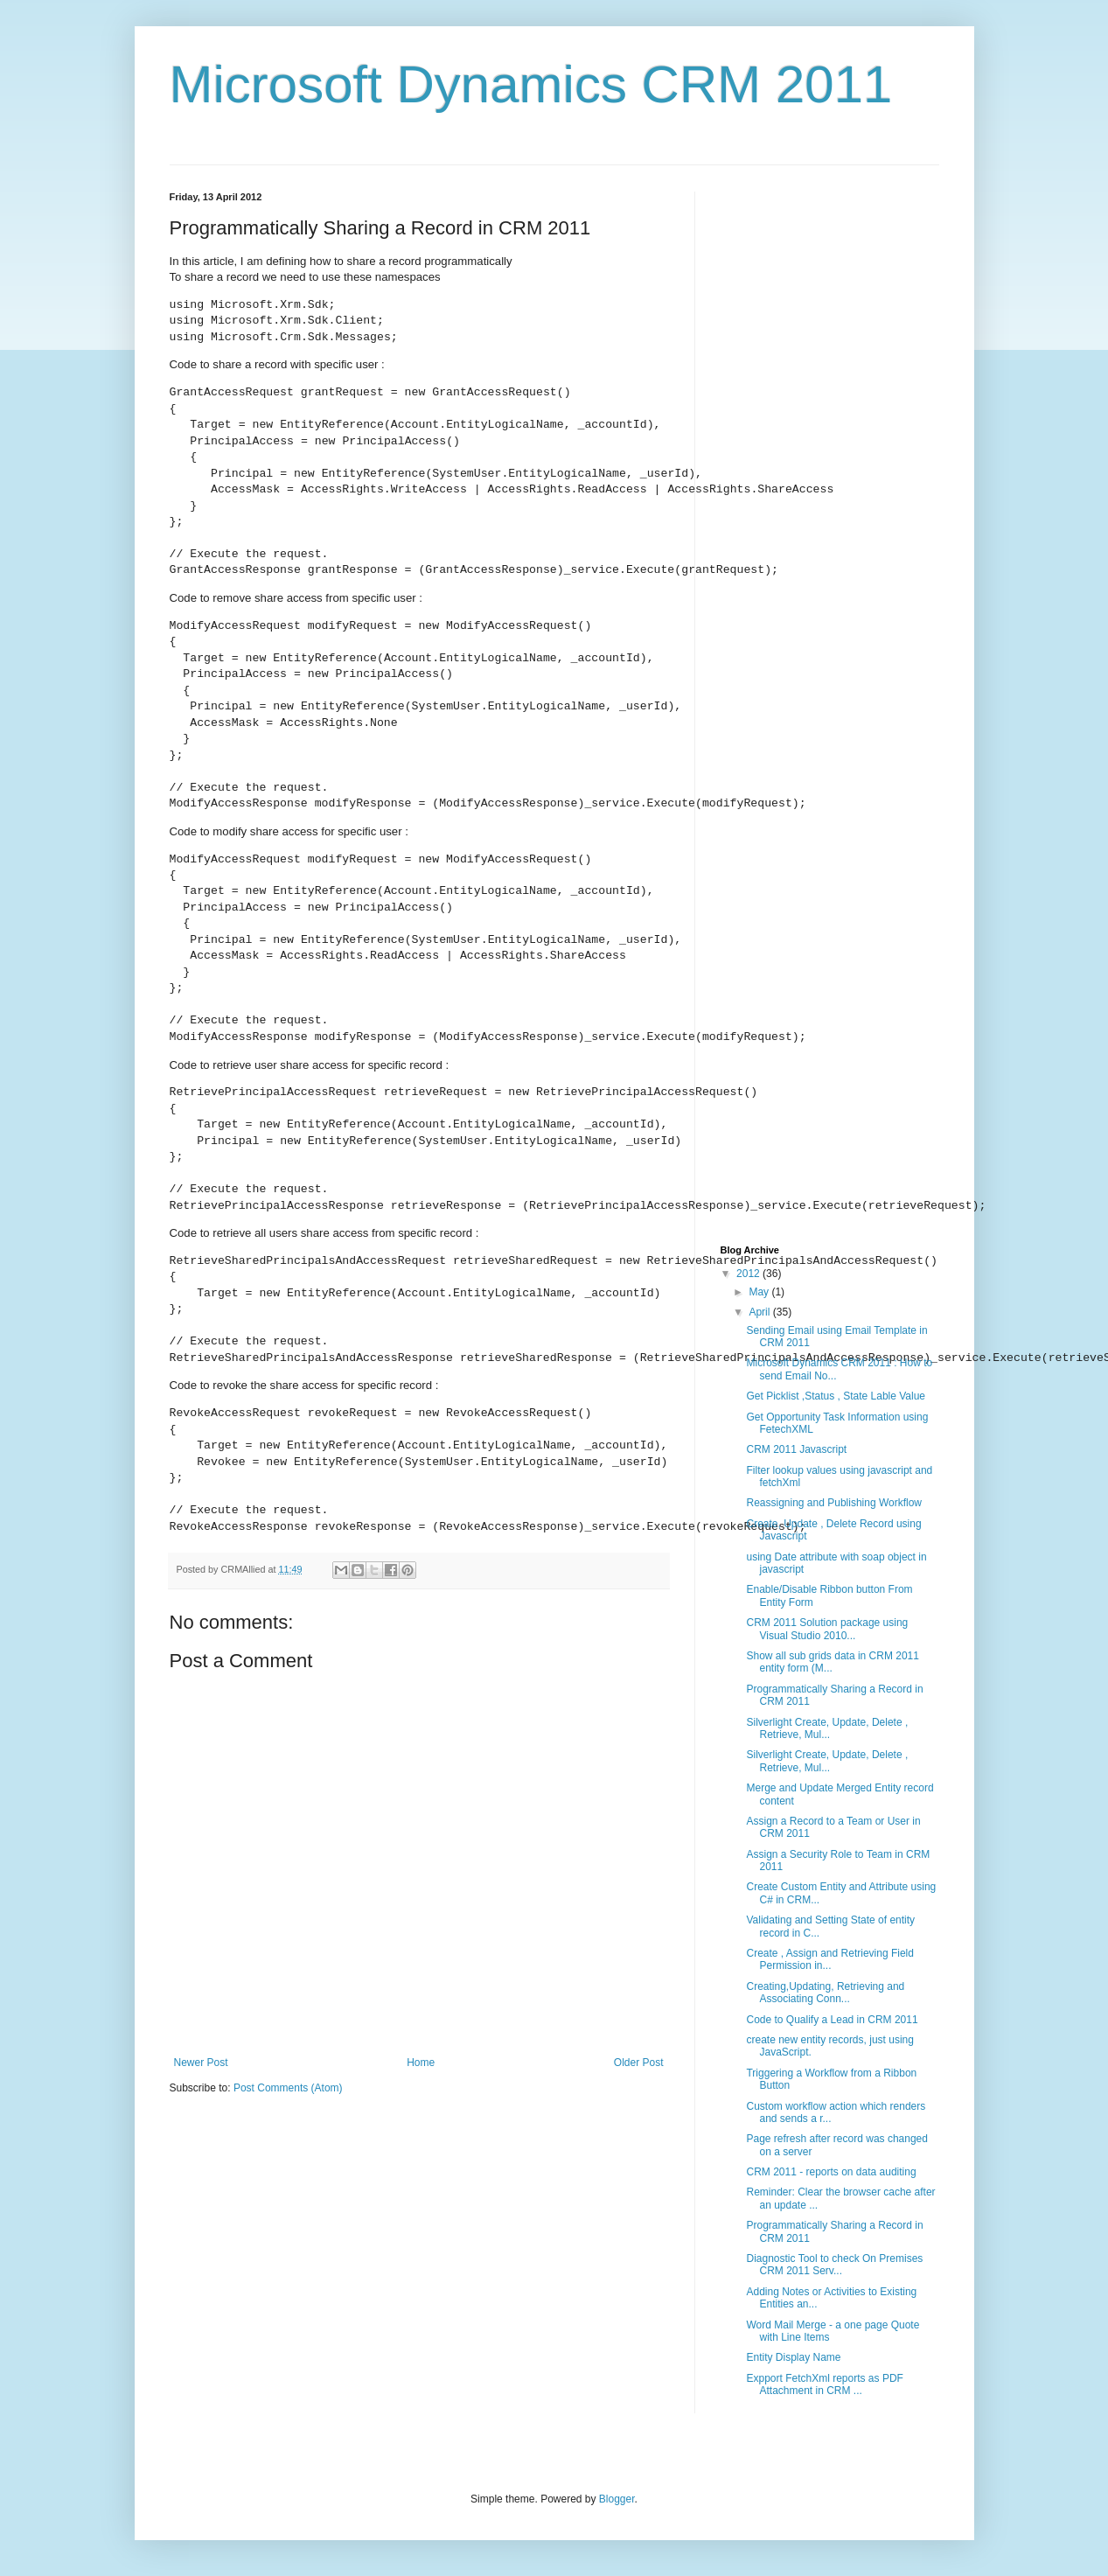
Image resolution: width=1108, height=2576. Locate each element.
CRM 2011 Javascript (796, 1449)
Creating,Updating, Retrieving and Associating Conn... (825, 1992)
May (760, 1292)
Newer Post (201, 2062)
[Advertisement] (830, 301)
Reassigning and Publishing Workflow (834, 1503)
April (760, 1312)
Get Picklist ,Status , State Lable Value (835, 1396)
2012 (749, 1273)
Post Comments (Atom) (288, 2088)
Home (421, 2062)
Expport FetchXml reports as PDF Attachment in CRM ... (824, 2384)
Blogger (617, 2499)
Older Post (639, 2062)
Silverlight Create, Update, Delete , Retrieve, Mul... (827, 1728)
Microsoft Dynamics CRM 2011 (531, 84)
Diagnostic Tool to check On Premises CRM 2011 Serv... (834, 2264)
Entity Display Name (793, 2357)
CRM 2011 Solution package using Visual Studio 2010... (827, 1628)
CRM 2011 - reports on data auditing (831, 2172)
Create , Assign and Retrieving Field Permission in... (829, 1959)
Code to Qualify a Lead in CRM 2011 (831, 2020)
